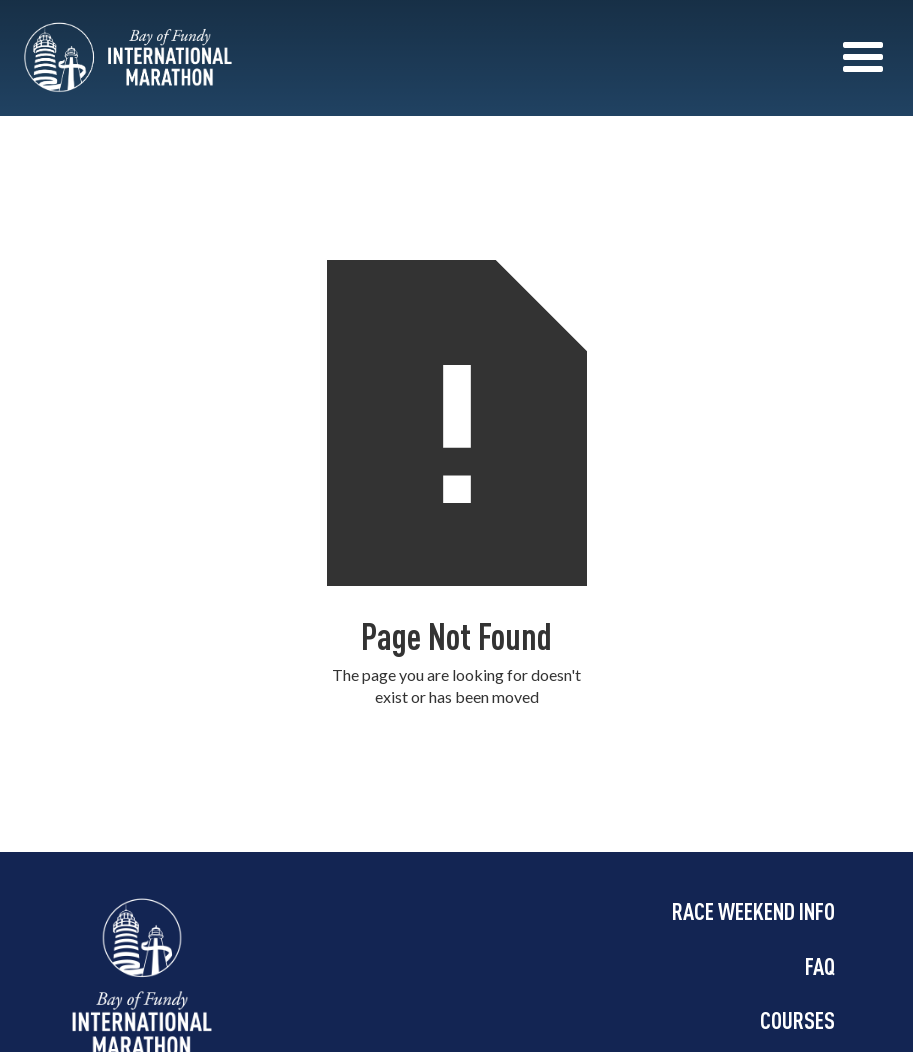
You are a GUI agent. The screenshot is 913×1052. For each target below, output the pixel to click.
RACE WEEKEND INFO (753, 911)
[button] (863, 58)
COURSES (797, 1020)
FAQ (820, 966)
